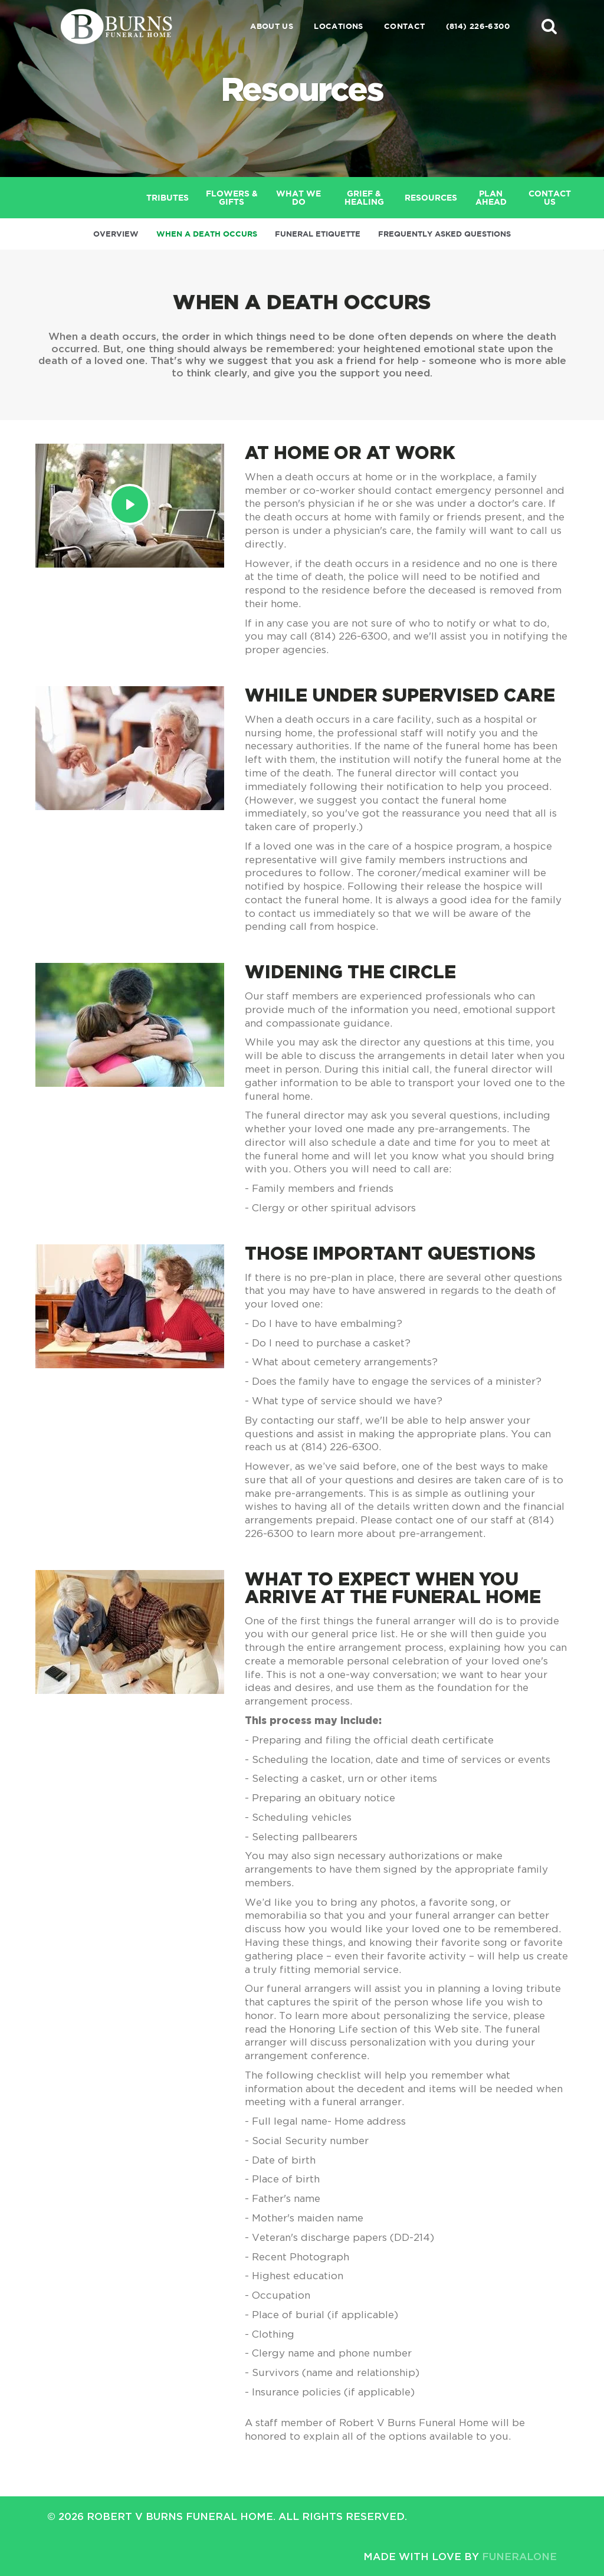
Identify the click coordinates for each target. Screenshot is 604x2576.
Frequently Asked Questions (444, 234)
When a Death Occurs (206, 234)
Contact (404, 26)
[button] (549, 26)
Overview (116, 234)
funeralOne (519, 2556)
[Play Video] (129, 504)
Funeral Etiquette (317, 234)
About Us (271, 26)
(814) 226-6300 (478, 26)
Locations (338, 26)
